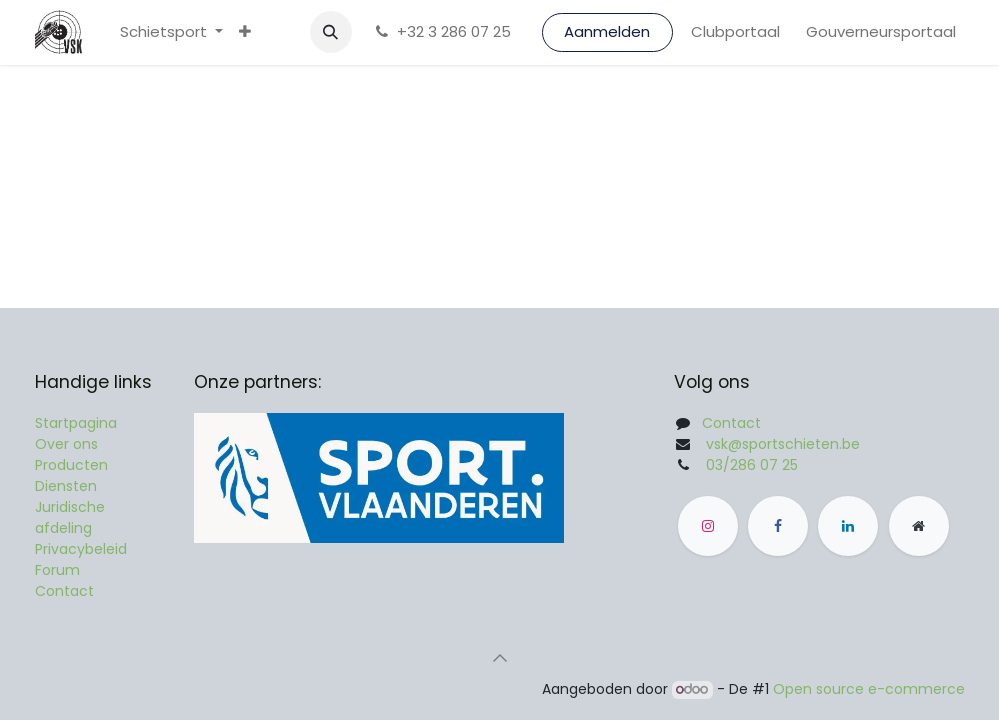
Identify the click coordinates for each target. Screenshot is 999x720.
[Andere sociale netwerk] (919, 526)
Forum (57, 570)
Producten (71, 465)
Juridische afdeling (70, 517)
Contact (64, 591)
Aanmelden (607, 31)
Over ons (66, 444)
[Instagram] (708, 526)
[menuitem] (171, 32)
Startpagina (76, 423)
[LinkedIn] (848, 526)
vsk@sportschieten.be (783, 444)
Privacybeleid (81, 549)
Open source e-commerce (869, 689)
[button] (331, 32)
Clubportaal (735, 31)
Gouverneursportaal (881, 31)
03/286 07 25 (752, 465)
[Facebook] (778, 526)
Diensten (66, 486)
